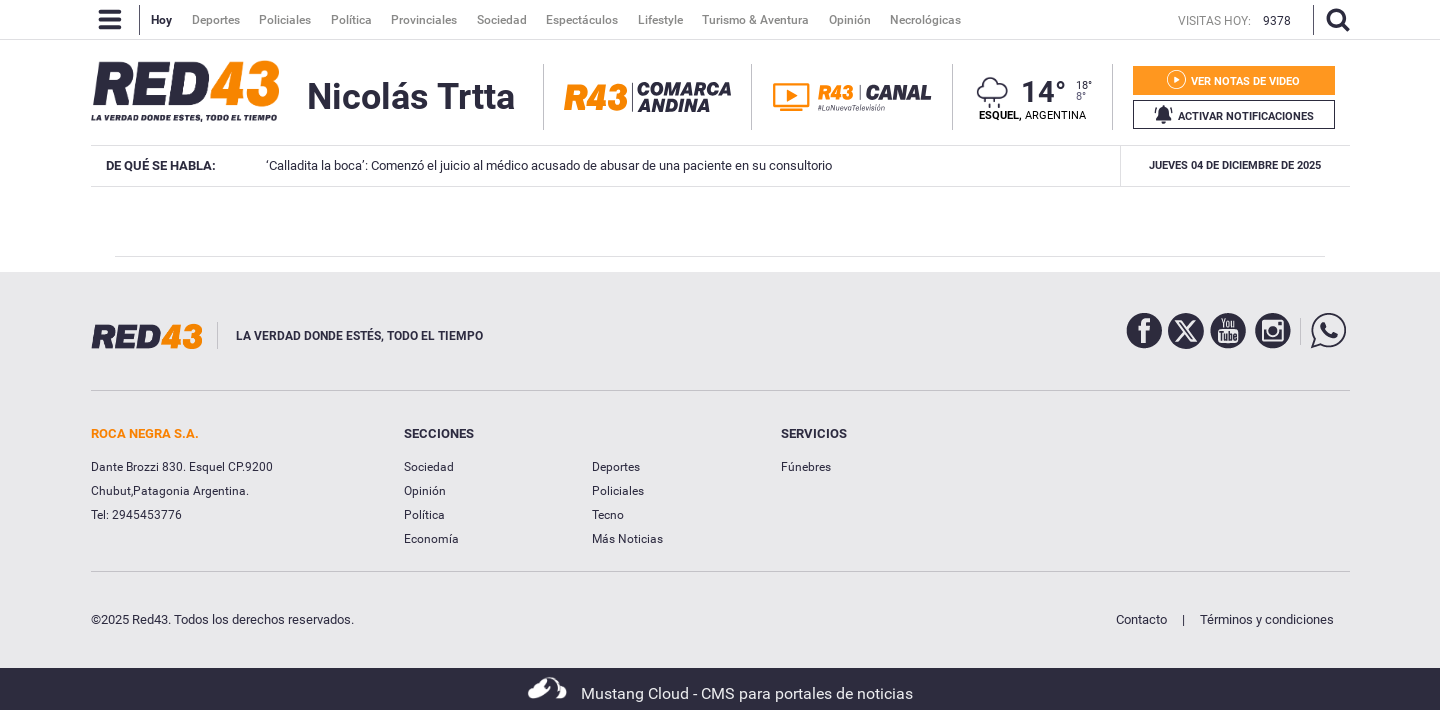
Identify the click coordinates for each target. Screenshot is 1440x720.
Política (424, 515)
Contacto (1141, 619)
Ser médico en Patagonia (1038, 165)
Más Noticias (627, 539)
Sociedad (429, 467)
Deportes (616, 467)
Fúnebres (806, 467)
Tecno (608, 515)
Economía (431, 539)
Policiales (618, 491)
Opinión (425, 491)
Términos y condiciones (1267, 619)
